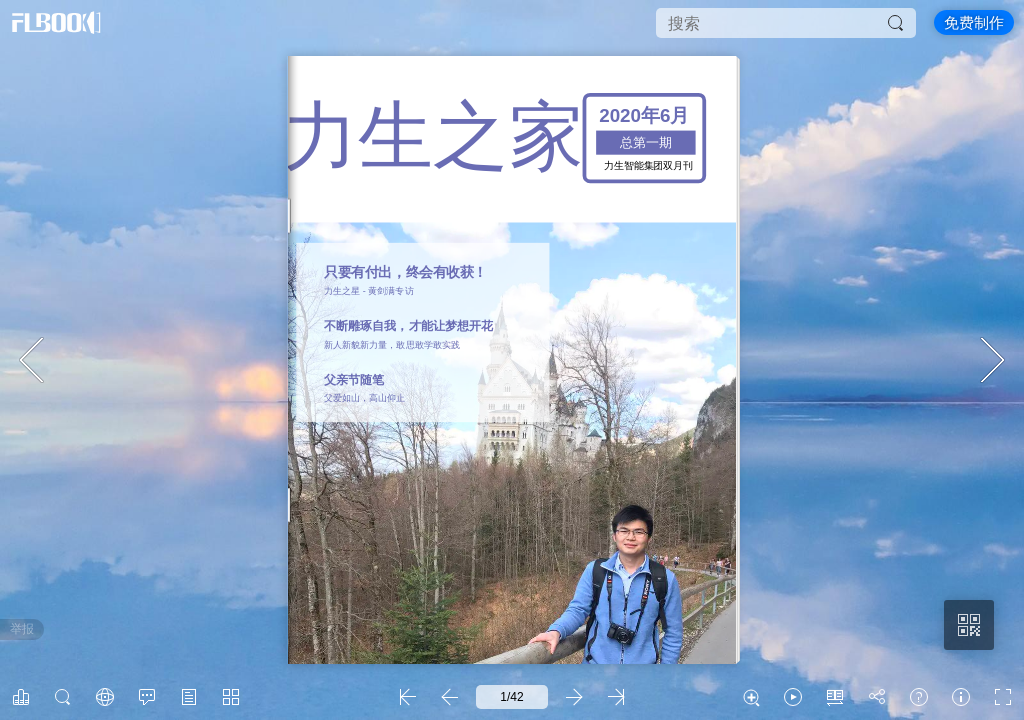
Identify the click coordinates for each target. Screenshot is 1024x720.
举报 (22, 629)
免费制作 (974, 22)
